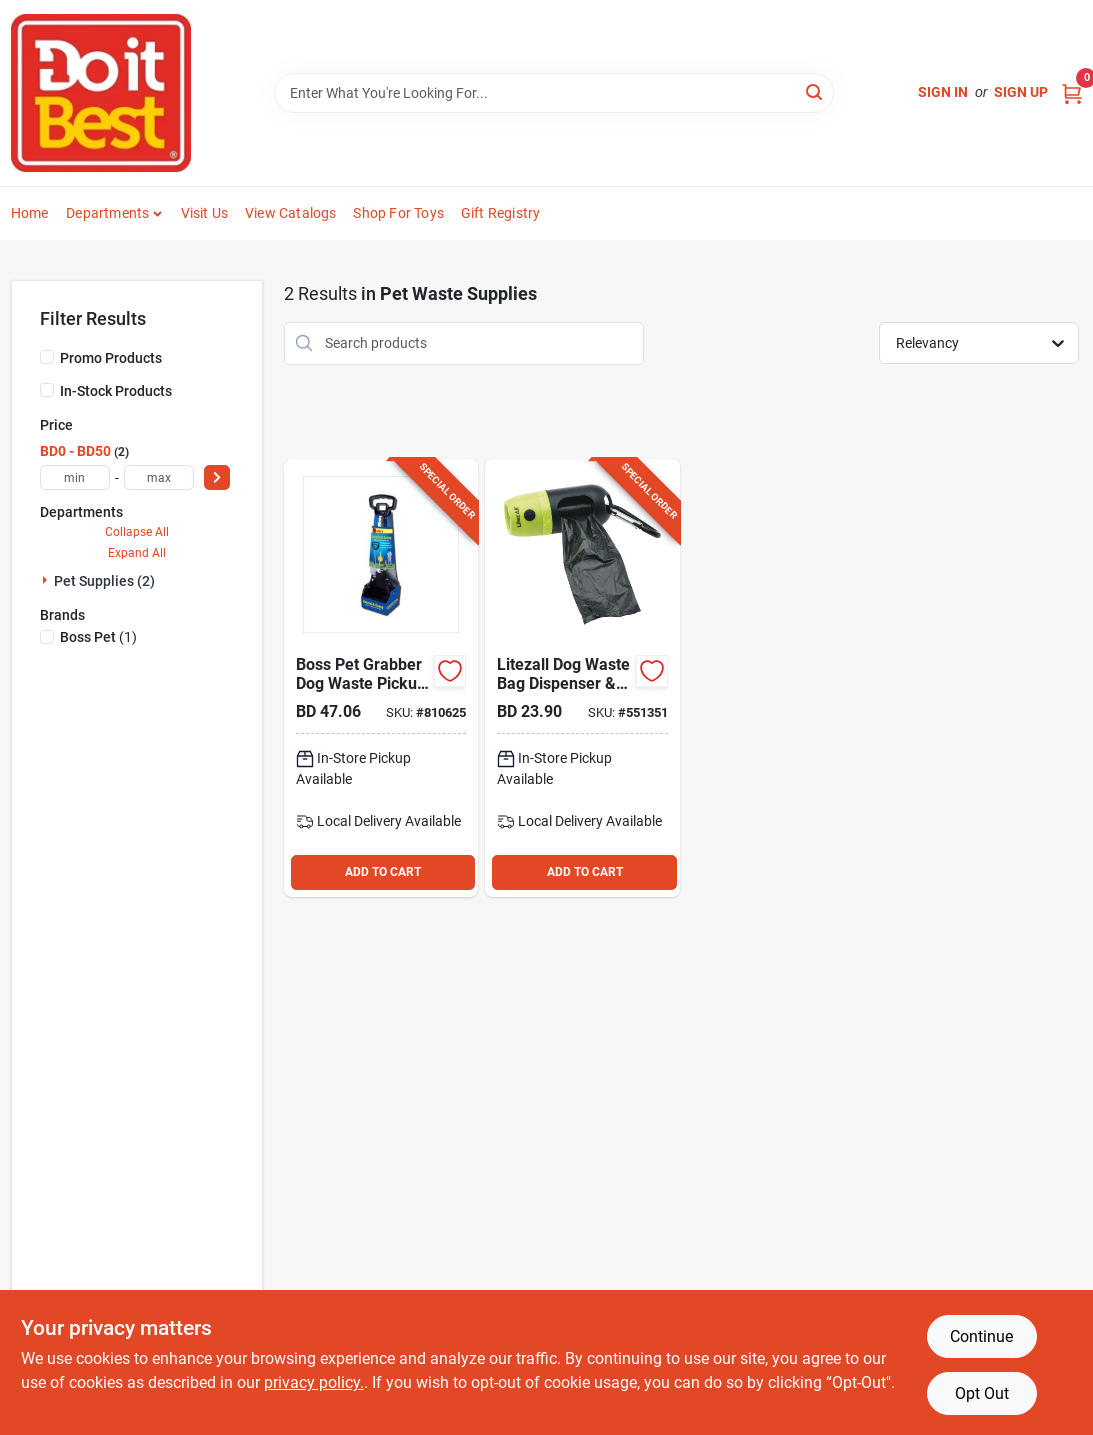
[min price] (75, 477)
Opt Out (982, 1393)
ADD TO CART (383, 872)
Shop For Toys (398, 213)
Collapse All (137, 532)
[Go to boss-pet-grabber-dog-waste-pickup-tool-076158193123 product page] (381, 678)
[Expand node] (47, 580)
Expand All (137, 553)
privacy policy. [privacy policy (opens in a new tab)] (314, 1382)
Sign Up (1021, 92)
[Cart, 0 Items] (1072, 92)
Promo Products (111, 358)
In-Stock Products (116, 391)
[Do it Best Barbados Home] (101, 93)
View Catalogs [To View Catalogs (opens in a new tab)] (291, 213)
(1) (98, 637)
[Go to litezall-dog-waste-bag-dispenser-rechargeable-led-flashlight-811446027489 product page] (582, 678)
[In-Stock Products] (47, 390)
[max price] (159, 477)
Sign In (943, 92)
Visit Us (205, 213)
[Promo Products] (47, 357)
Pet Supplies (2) (104, 581)
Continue (981, 1336)
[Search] (815, 91)
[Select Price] (217, 477)
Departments (107, 213)
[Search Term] (554, 93)
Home (30, 213)
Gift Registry (501, 213)
